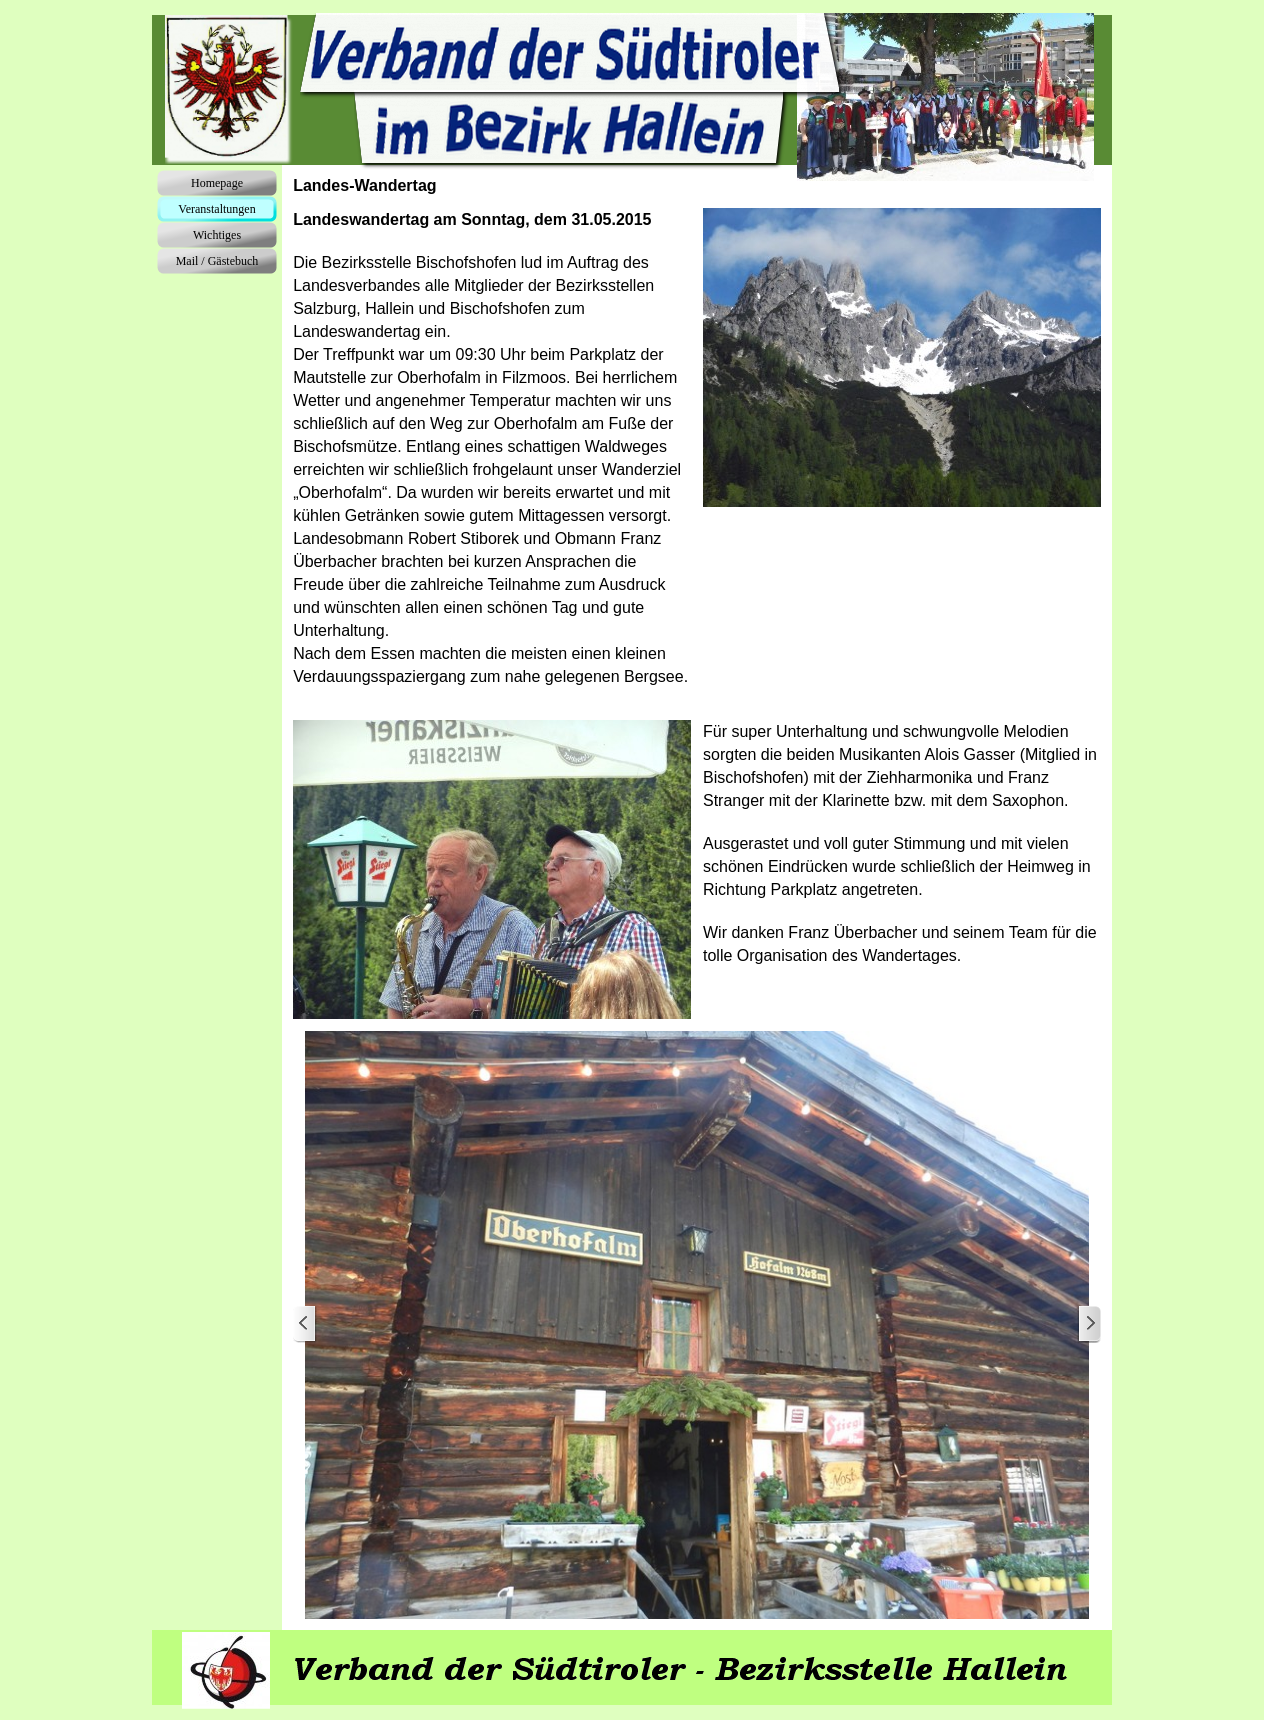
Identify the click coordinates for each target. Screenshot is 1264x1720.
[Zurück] (305, 1324)
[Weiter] (1089, 1324)
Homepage (217, 183)
